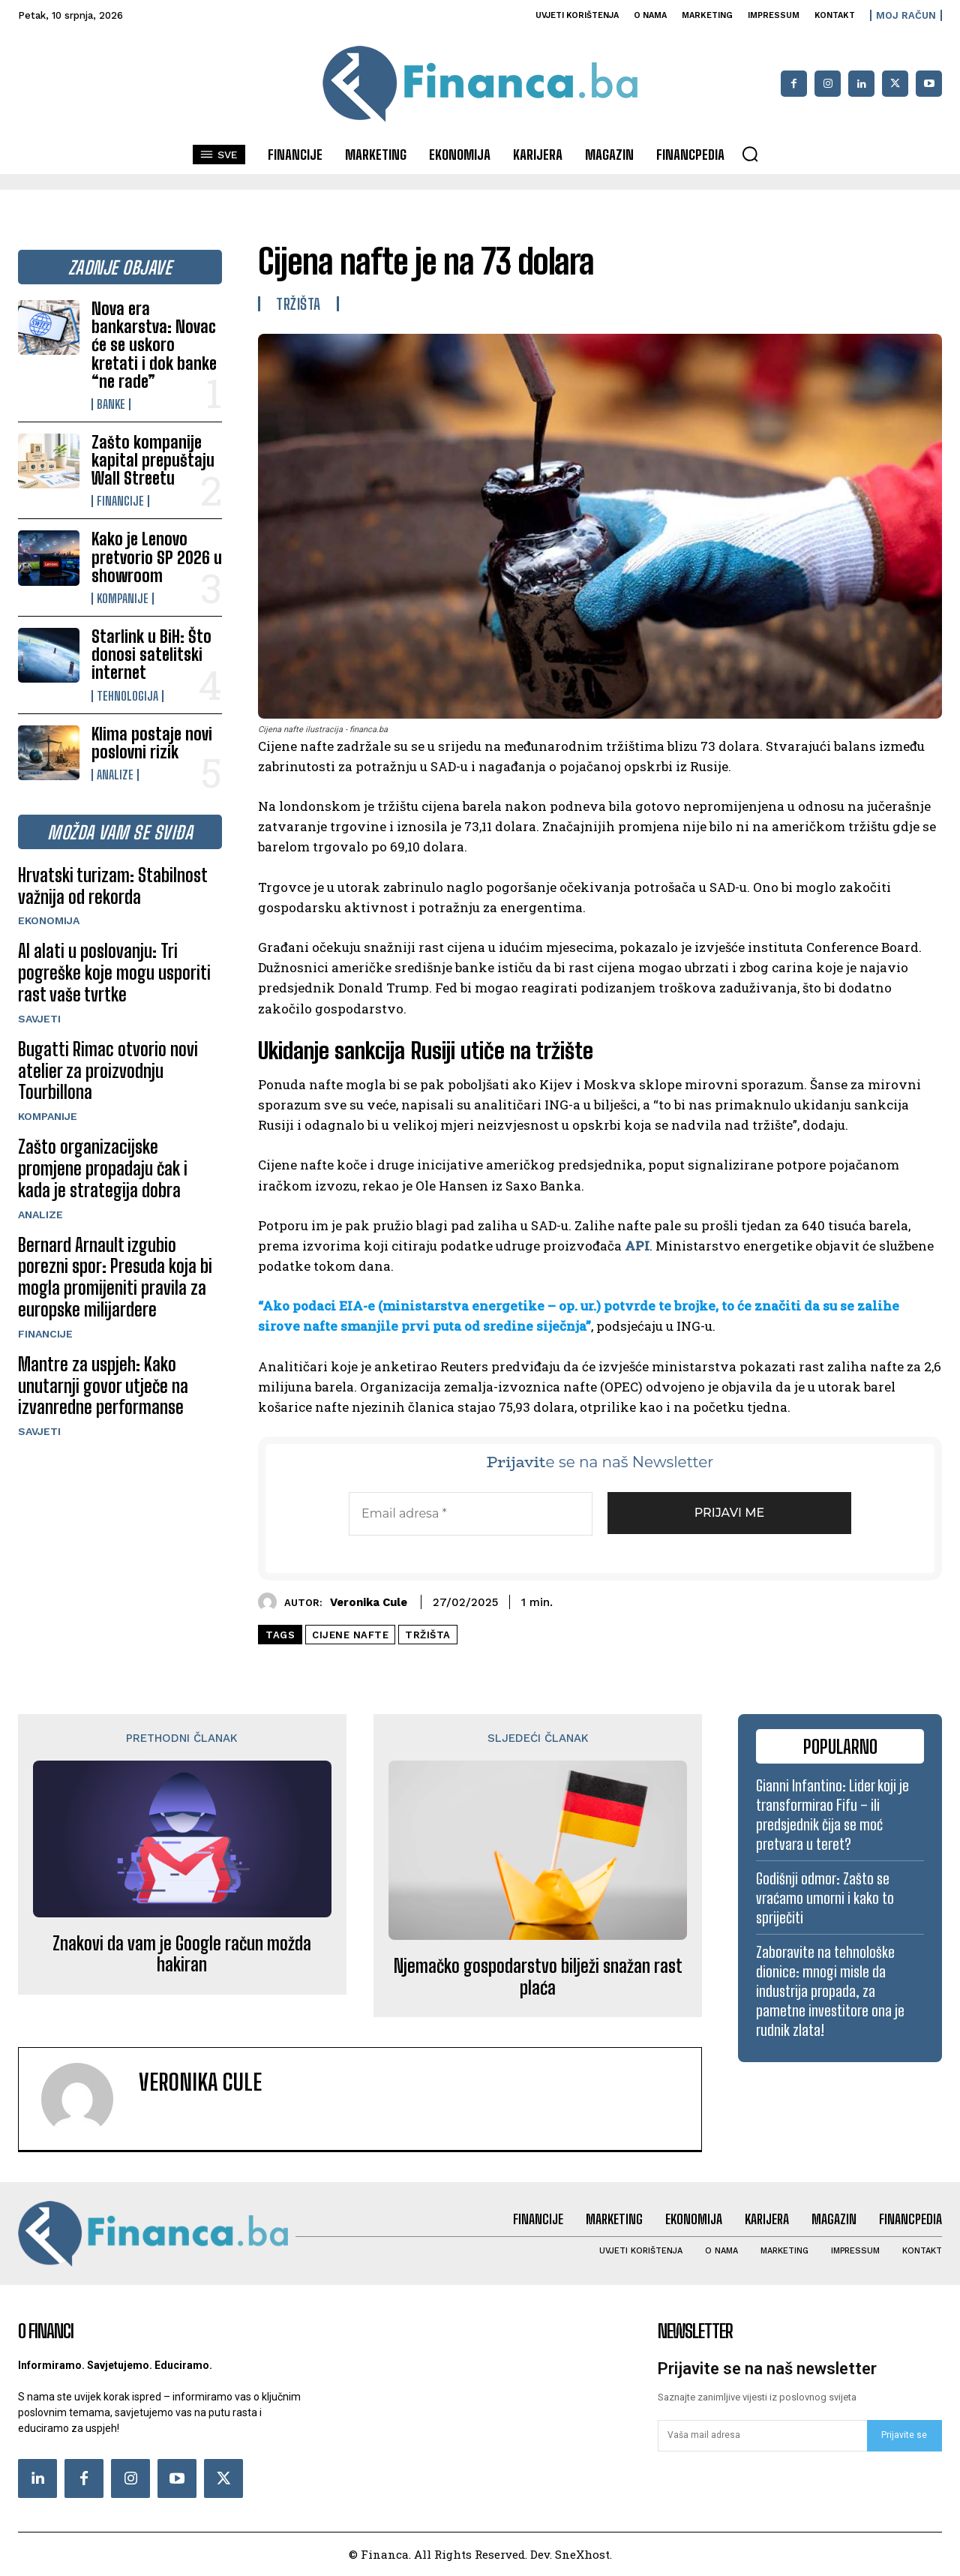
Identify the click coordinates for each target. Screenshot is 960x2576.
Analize (115, 775)
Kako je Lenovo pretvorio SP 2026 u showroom (157, 557)
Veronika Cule (368, 1602)
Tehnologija (127, 696)
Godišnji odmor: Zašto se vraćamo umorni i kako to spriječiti (825, 1897)
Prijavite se (904, 2435)
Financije (120, 501)
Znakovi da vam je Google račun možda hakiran (181, 1954)
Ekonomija (49, 920)
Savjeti (39, 1018)
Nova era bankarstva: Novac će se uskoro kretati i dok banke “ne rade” (154, 345)
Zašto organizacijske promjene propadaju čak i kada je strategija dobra (103, 1168)
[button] (750, 154)
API (637, 1245)
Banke (111, 404)
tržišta (428, 1635)
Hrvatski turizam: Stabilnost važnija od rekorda (113, 886)
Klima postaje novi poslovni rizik (152, 743)
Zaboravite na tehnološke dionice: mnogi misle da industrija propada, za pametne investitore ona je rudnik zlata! (830, 1991)
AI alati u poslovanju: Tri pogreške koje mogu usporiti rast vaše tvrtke (114, 972)
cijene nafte (350, 1635)
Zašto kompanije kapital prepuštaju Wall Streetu (153, 460)
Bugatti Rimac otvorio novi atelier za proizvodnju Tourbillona (108, 1070)
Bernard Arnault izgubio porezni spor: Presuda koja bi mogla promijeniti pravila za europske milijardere (115, 1277)
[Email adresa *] (470, 1514)
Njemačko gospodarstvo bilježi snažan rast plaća (538, 1977)
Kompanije (122, 599)
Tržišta (298, 303)
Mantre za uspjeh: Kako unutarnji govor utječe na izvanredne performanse (103, 1386)
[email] (762, 2435)
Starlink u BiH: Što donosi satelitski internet (152, 654)
